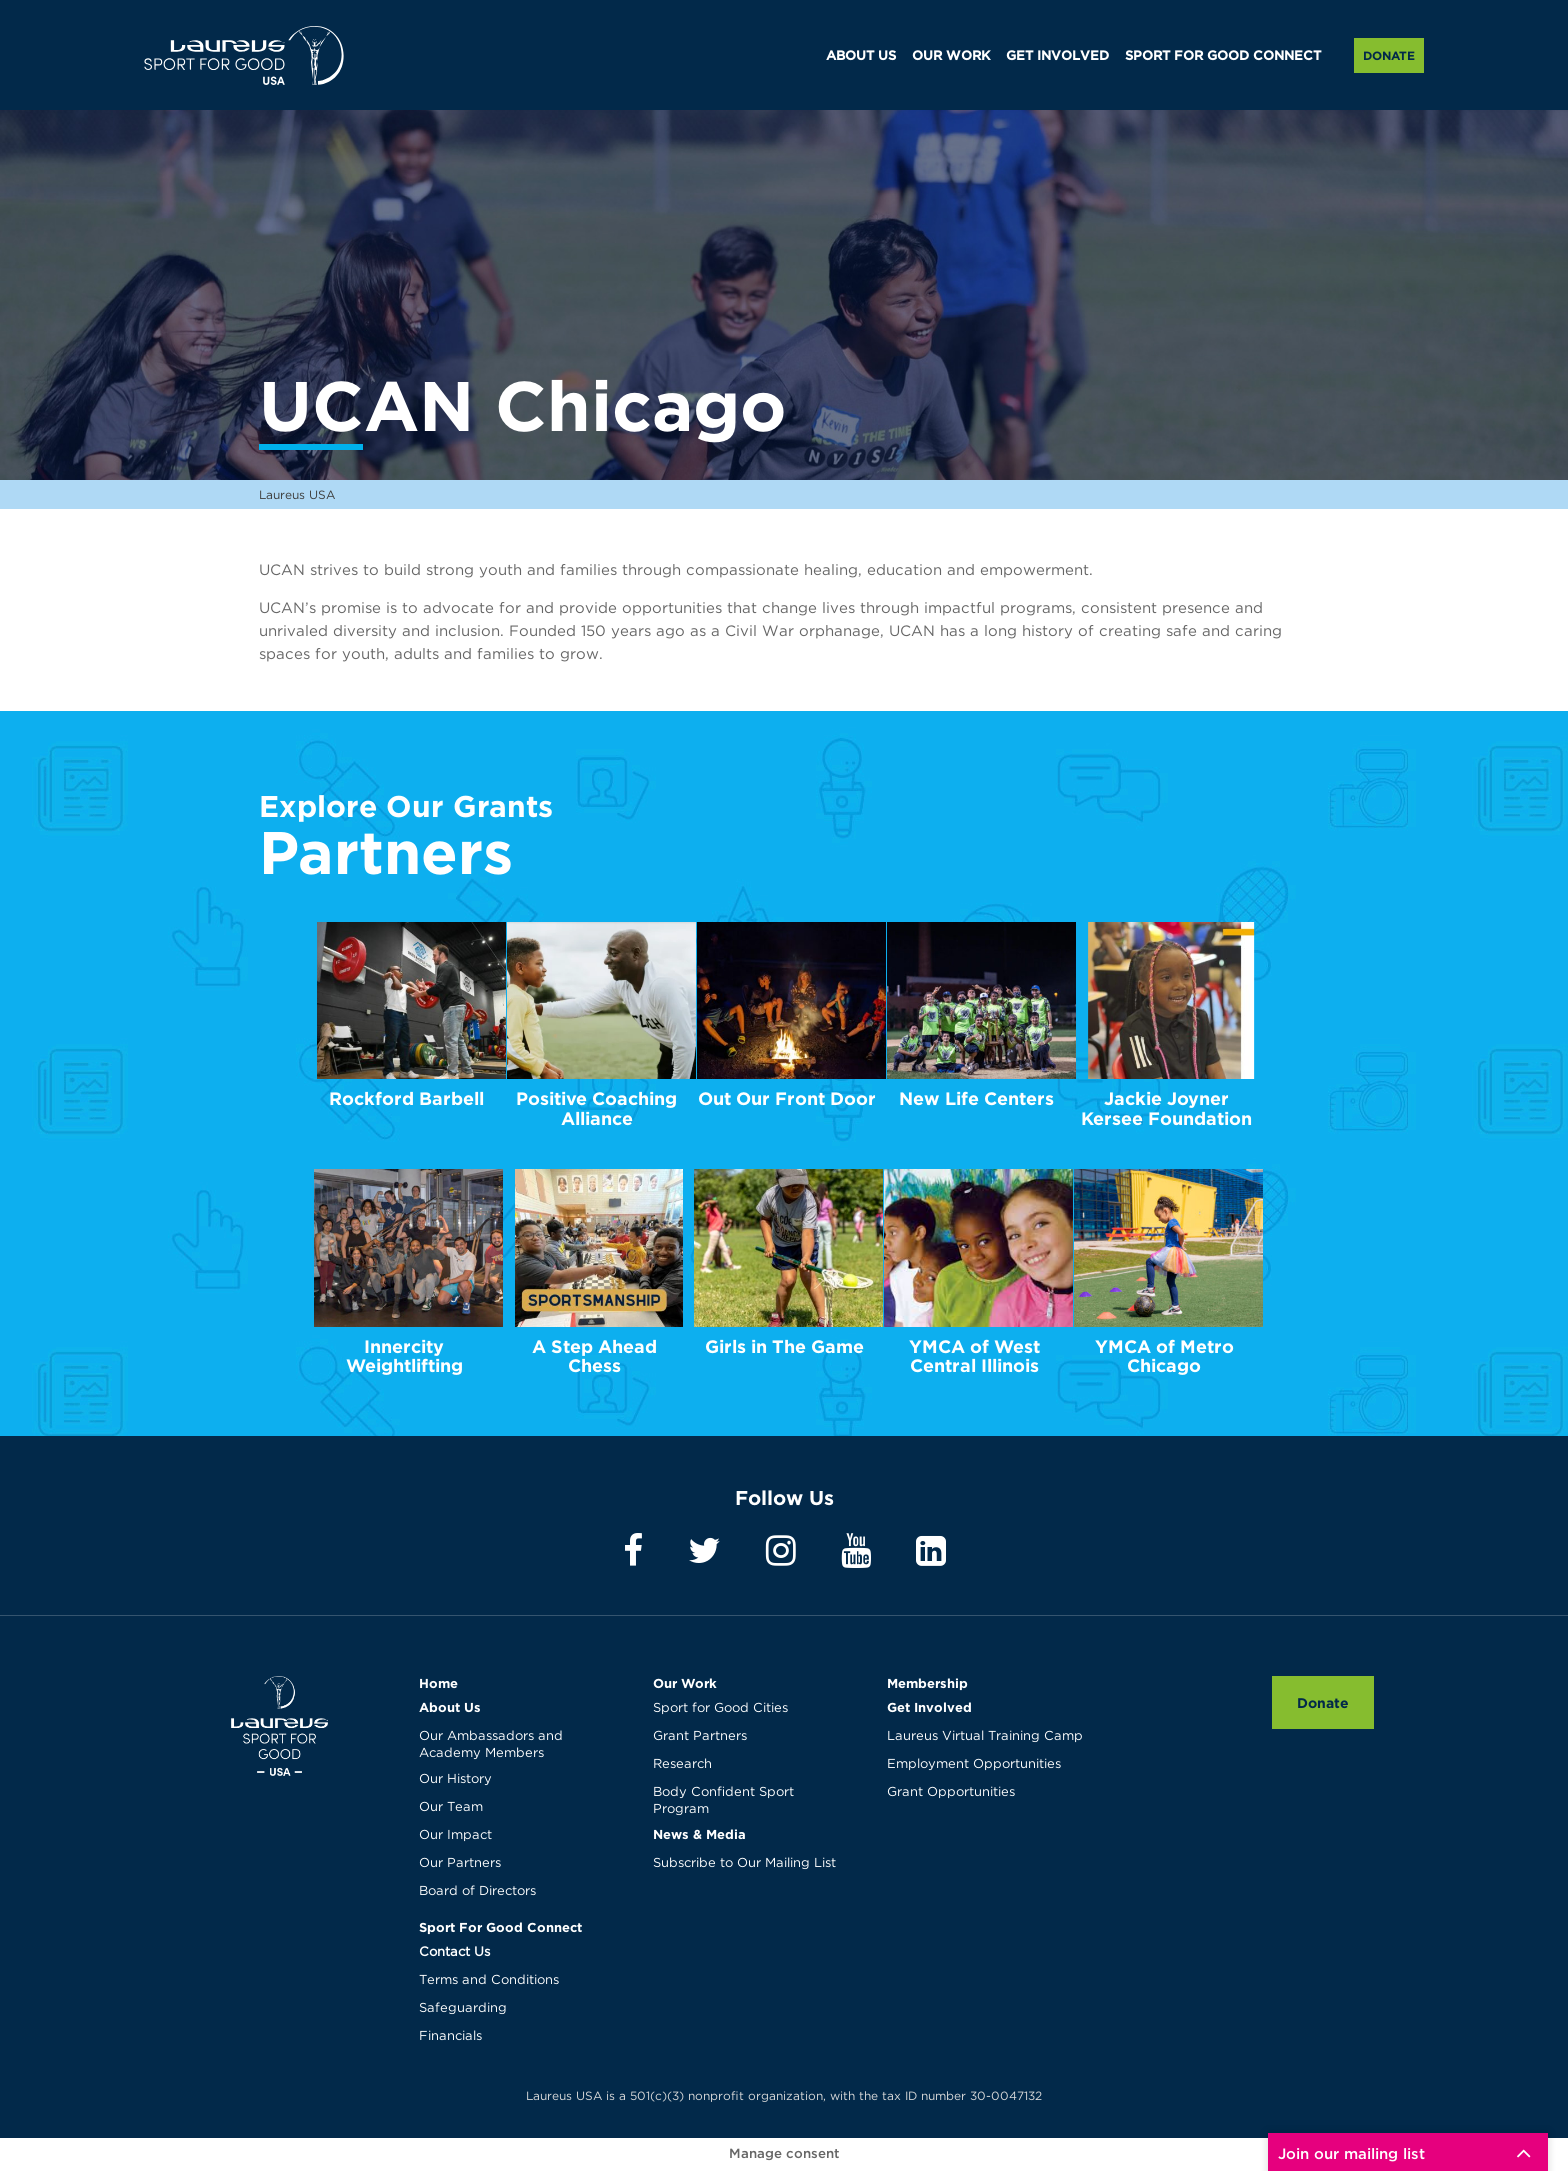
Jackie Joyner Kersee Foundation (1166, 1108)
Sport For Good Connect (500, 1927)
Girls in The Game (784, 1346)
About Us (450, 1707)
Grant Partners (700, 1736)
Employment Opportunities (974, 1764)
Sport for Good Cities (720, 1708)
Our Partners (460, 1863)
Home (438, 1683)
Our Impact (455, 1835)
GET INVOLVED (1057, 56)
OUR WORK (951, 56)
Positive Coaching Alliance (596, 1108)
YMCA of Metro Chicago (1164, 1356)
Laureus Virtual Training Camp (985, 1736)
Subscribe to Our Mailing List (744, 1863)
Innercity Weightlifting (404, 1356)
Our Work (685, 1683)
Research (682, 1764)
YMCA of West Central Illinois (974, 1356)
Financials (450, 2036)
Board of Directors (477, 1891)
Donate (1389, 55)
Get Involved (929, 1707)
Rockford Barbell (406, 1098)
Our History (455, 1779)
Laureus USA (244, 55)
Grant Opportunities (951, 1792)
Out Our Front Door (787, 1098)
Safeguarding (463, 2008)
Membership (927, 1683)
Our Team (451, 1807)
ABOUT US (861, 56)
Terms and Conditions (489, 1980)
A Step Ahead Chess (594, 1356)
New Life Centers (976, 1098)
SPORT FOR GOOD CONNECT (1223, 56)
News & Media (699, 1834)
